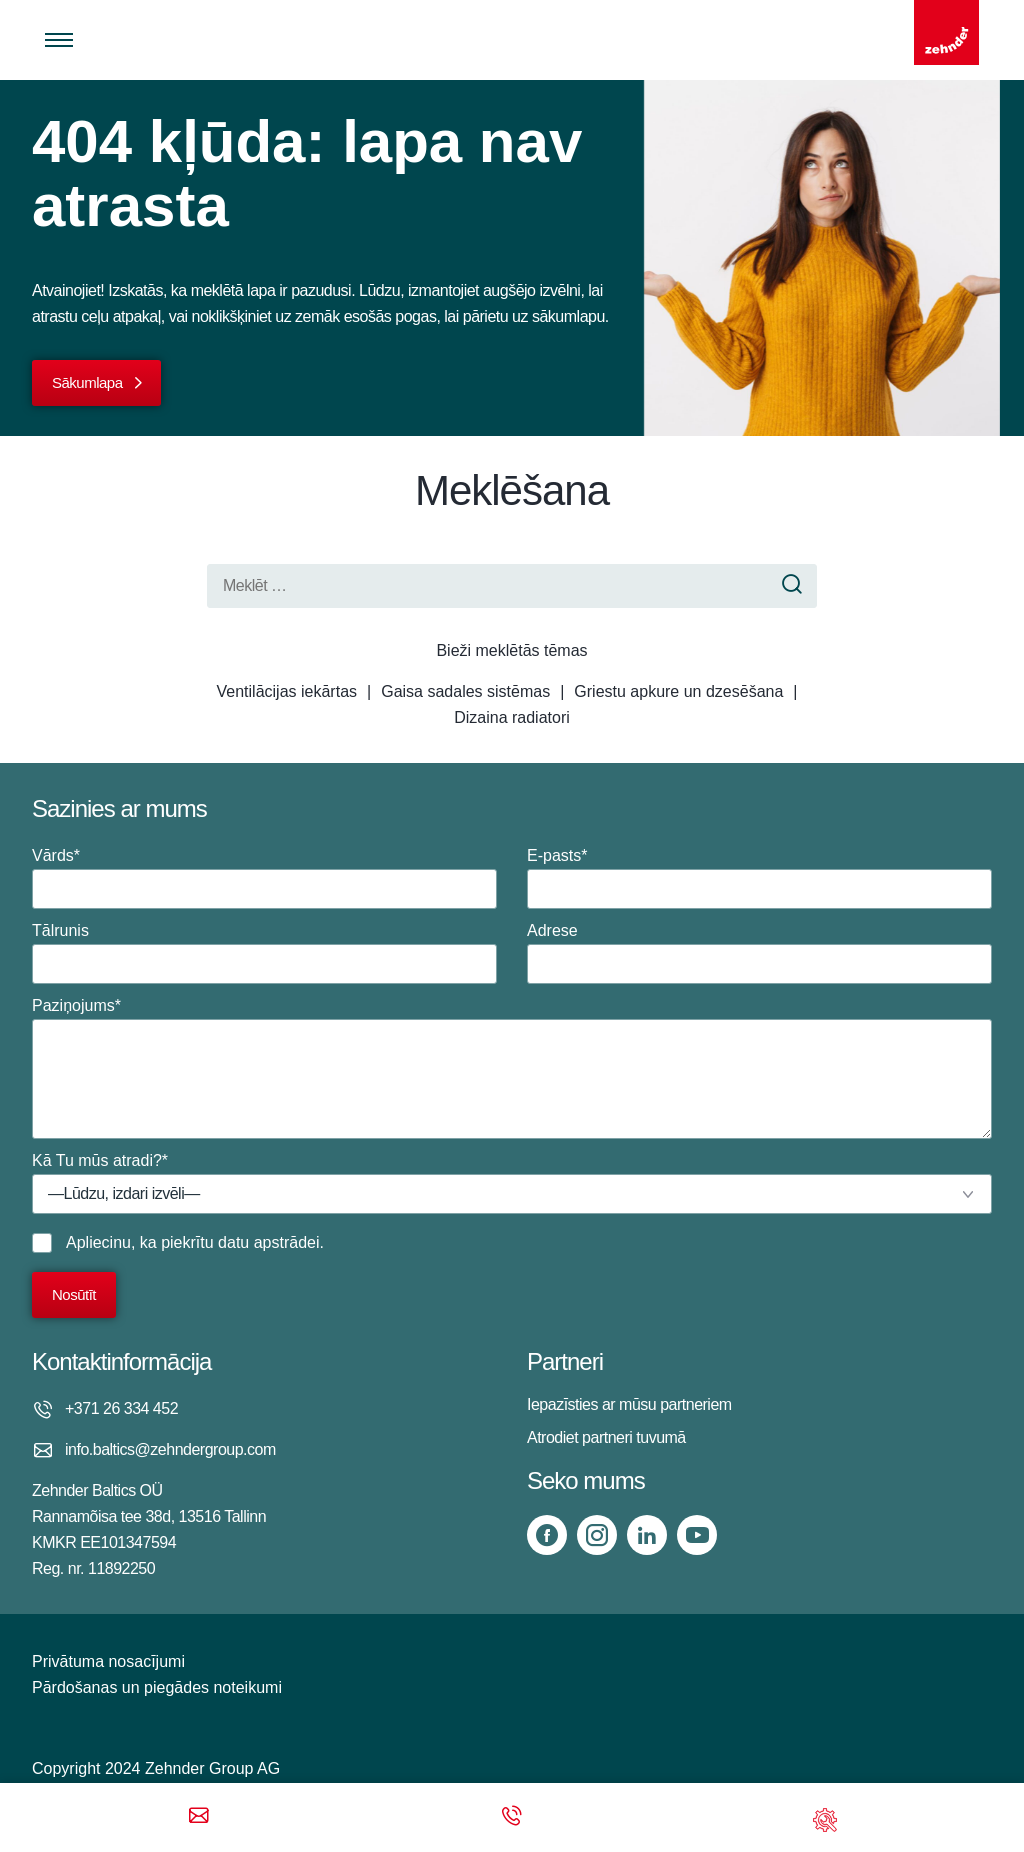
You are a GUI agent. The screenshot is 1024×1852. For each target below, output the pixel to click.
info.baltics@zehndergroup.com (170, 1449)
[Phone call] (512, 1817)
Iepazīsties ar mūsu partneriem (629, 1404)
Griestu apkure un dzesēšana (678, 691)
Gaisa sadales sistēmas (465, 691)
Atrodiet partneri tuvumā (606, 1437)
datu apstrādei (268, 1242)
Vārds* (264, 878)
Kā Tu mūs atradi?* (512, 1183)
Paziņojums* (512, 1068)
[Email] (199, 1817)
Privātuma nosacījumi (108, 1661)
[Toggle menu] (59, 40)
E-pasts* (759, 878)
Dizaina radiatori (512, 717)
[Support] (825, 1817)
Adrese (759, 953)
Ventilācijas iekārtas (287, 691)
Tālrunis (264, 953)
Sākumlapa (87, 382)
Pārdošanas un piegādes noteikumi (157, 1687)
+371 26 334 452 (121, 1408)
